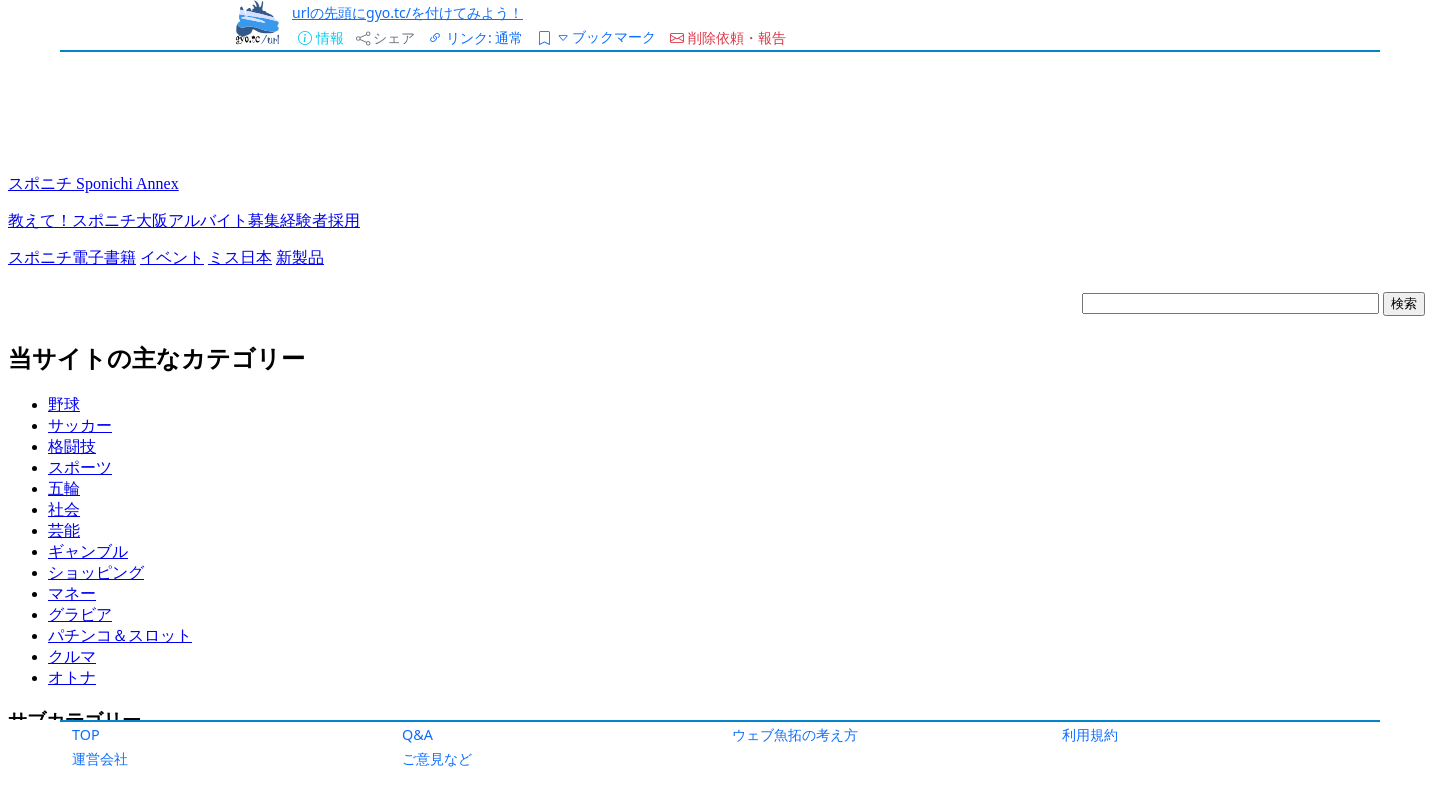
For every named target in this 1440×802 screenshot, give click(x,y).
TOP (86, 734)
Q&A (417, 734)
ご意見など (437, 758)
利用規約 (1090, 734)
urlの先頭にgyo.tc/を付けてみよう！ (407, 12)
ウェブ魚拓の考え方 (795, 734)
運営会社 (100, 758)
